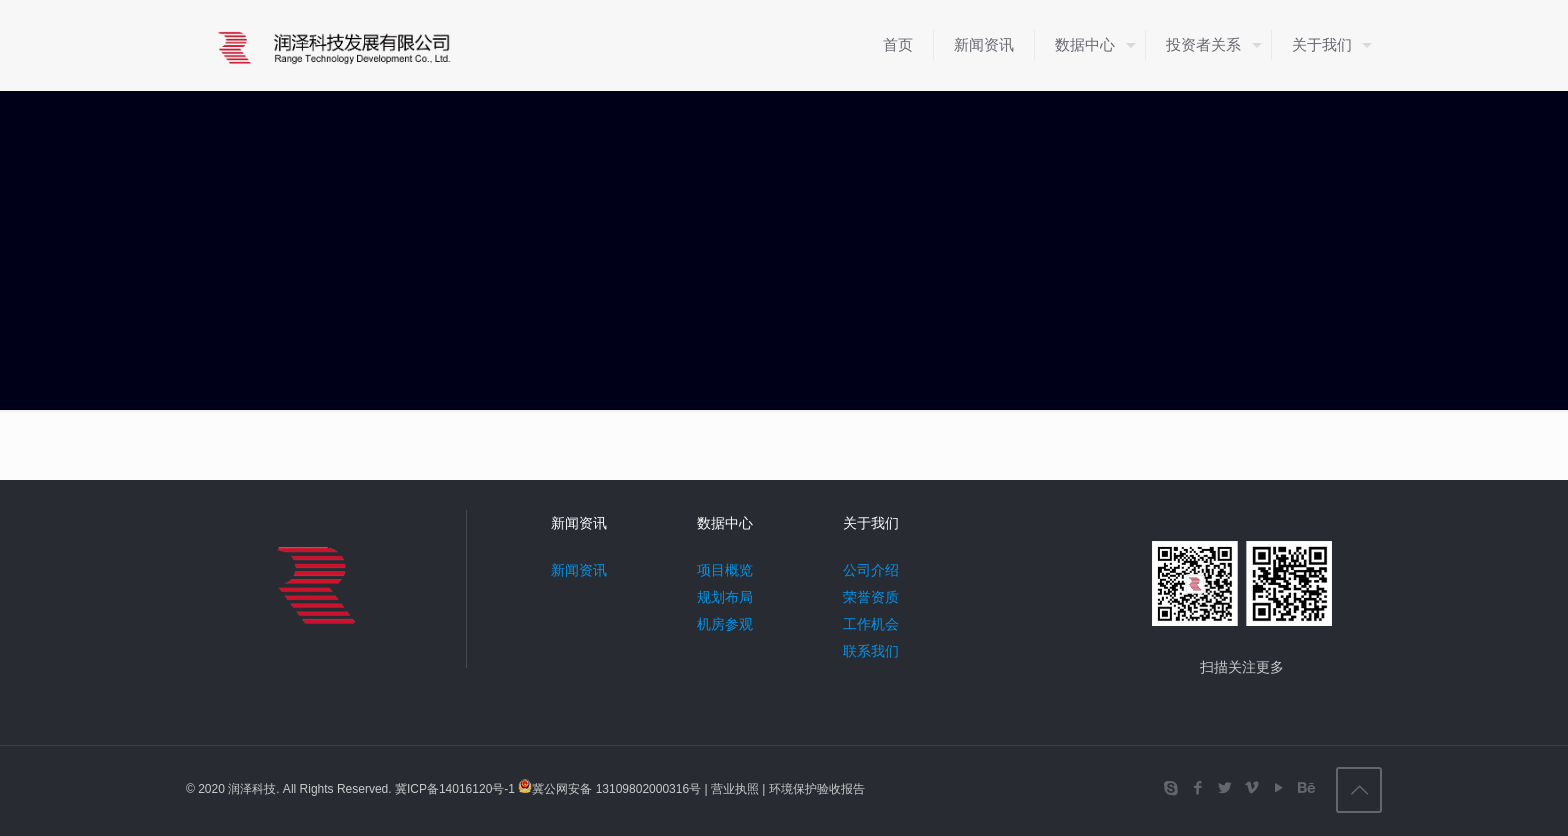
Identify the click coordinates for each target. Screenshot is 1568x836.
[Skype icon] (1170, 787)
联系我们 (871, 651)
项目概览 (725, 570)
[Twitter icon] (1224, 787)
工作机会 (871, 624)
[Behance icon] (1305, 787)
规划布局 (725, 597)
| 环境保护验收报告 (812, 789)
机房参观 (725, 624)
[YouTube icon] (1278, 787)
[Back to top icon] (1359, 790)
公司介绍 (871, 570)
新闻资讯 (579, 570)
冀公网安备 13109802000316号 (616, 789)
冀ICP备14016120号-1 (456, 789)
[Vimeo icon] (1251, 787)
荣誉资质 (871, 597)
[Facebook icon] (1197, 787)
